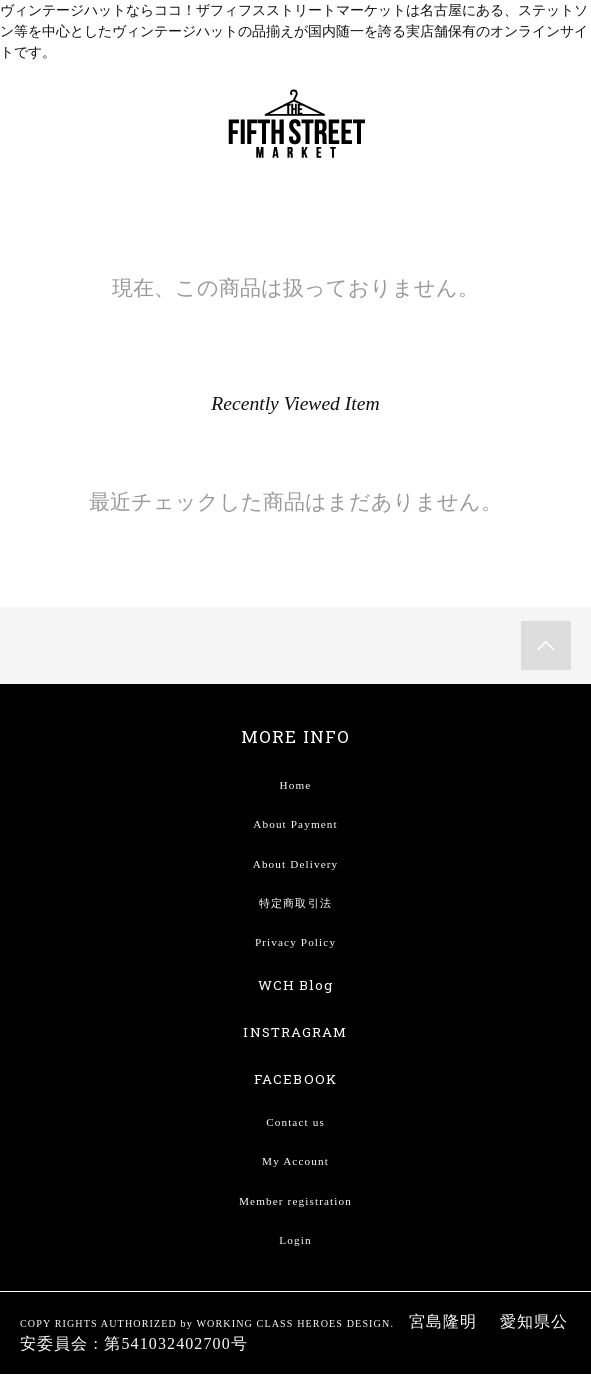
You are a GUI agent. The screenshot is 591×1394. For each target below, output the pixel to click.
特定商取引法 (295, 903)
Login (295, 1240)
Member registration (295, 1201)
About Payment (295, 824)
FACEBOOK (295, 1079)
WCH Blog (296, 985)
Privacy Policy (295, 942)
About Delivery (296, 864)
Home (296, 785)
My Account (295, 1161)
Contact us (295, 1122)
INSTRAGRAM (295, 1032)
